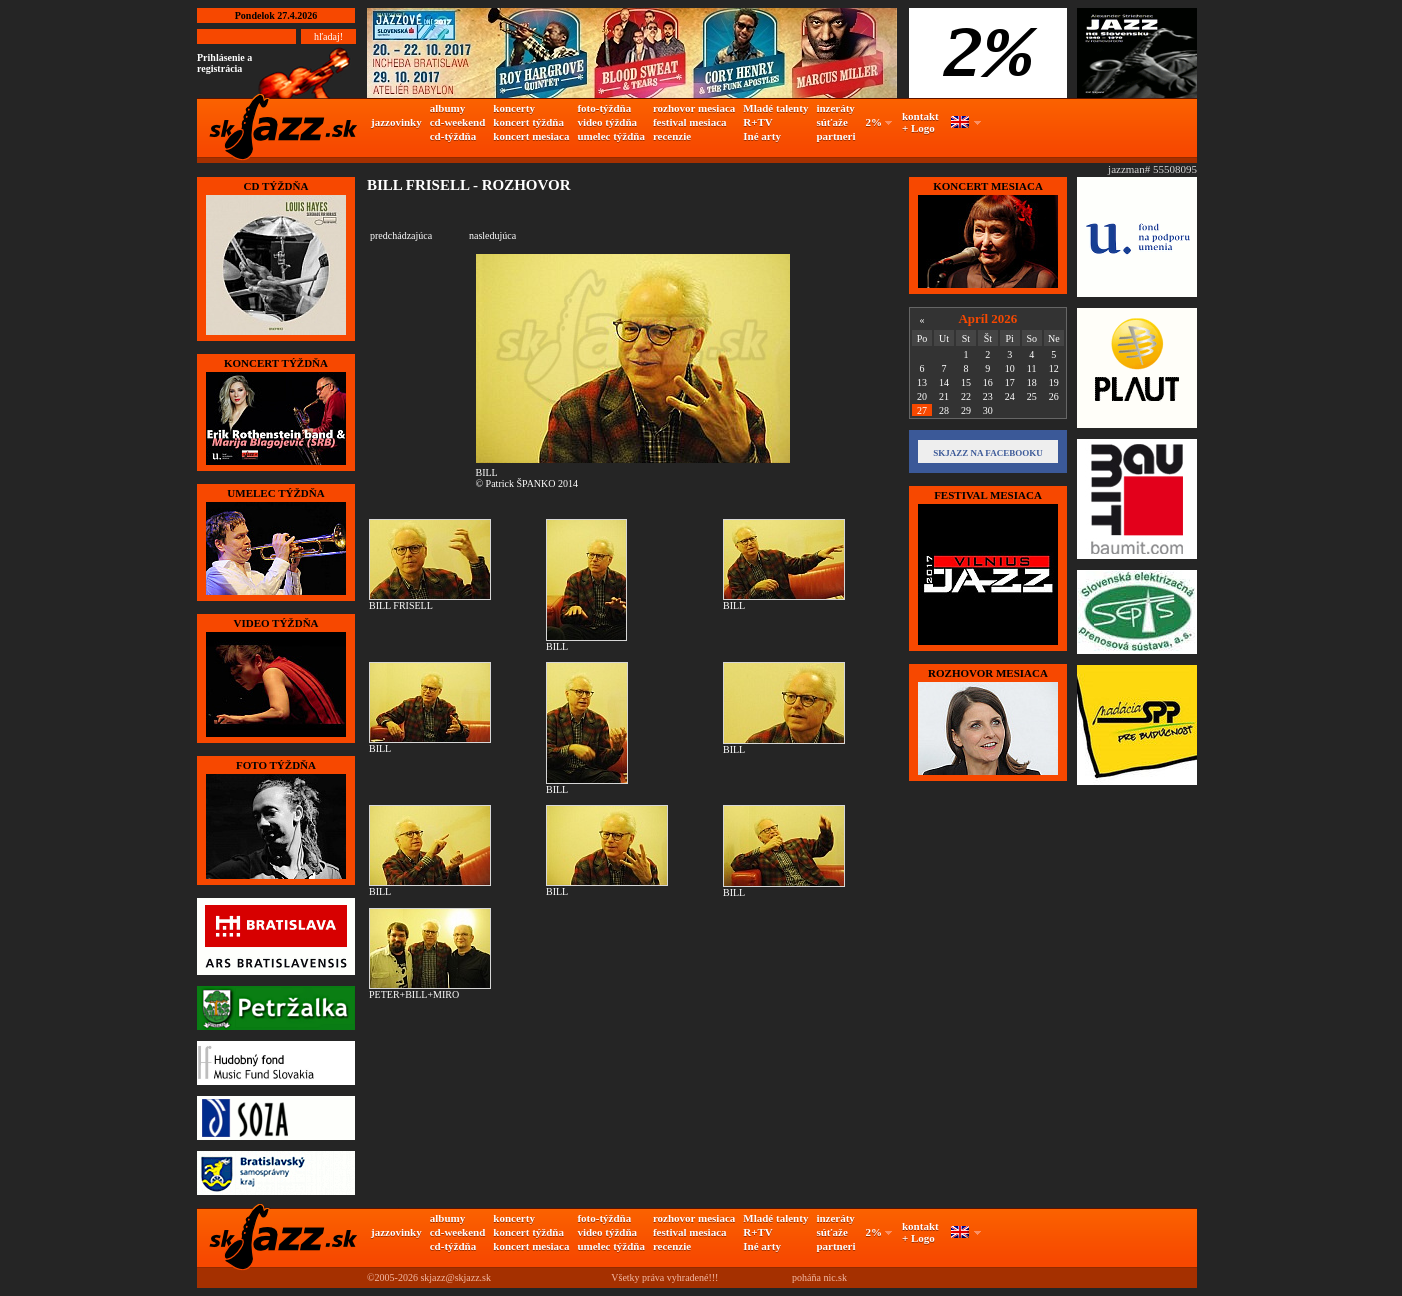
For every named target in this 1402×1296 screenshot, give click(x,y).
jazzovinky (396, 122)
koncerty (514, 108)
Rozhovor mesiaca (988, 673)
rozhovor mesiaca (694, 108)
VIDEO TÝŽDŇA (275, 623)
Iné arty (762, 136)
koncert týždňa (528, 122)
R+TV (758, 122)
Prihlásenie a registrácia (224, 63)
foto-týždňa (604, 108)
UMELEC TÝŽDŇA (275, 493)
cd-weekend (458, 122)
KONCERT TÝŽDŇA (276, 363)
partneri (835, 136)
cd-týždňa (453, 136)
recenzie (672, 136)
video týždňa (607, 122)
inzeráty (835, 108)
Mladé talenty (775, 108)
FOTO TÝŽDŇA (276, 765)
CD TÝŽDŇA (276, 186)
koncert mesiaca (531, 136)
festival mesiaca (690, 122)
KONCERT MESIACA (988, 186)
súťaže (831, 122)
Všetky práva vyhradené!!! (664, 1277)
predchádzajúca (401, 235)
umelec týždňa (611, 136)
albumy (447, 108)
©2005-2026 (392, 1277)
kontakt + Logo (920, 122)
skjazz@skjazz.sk (455, 1277)
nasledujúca (492, 235)
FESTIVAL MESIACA (988, 495)
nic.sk (835, 1277)
